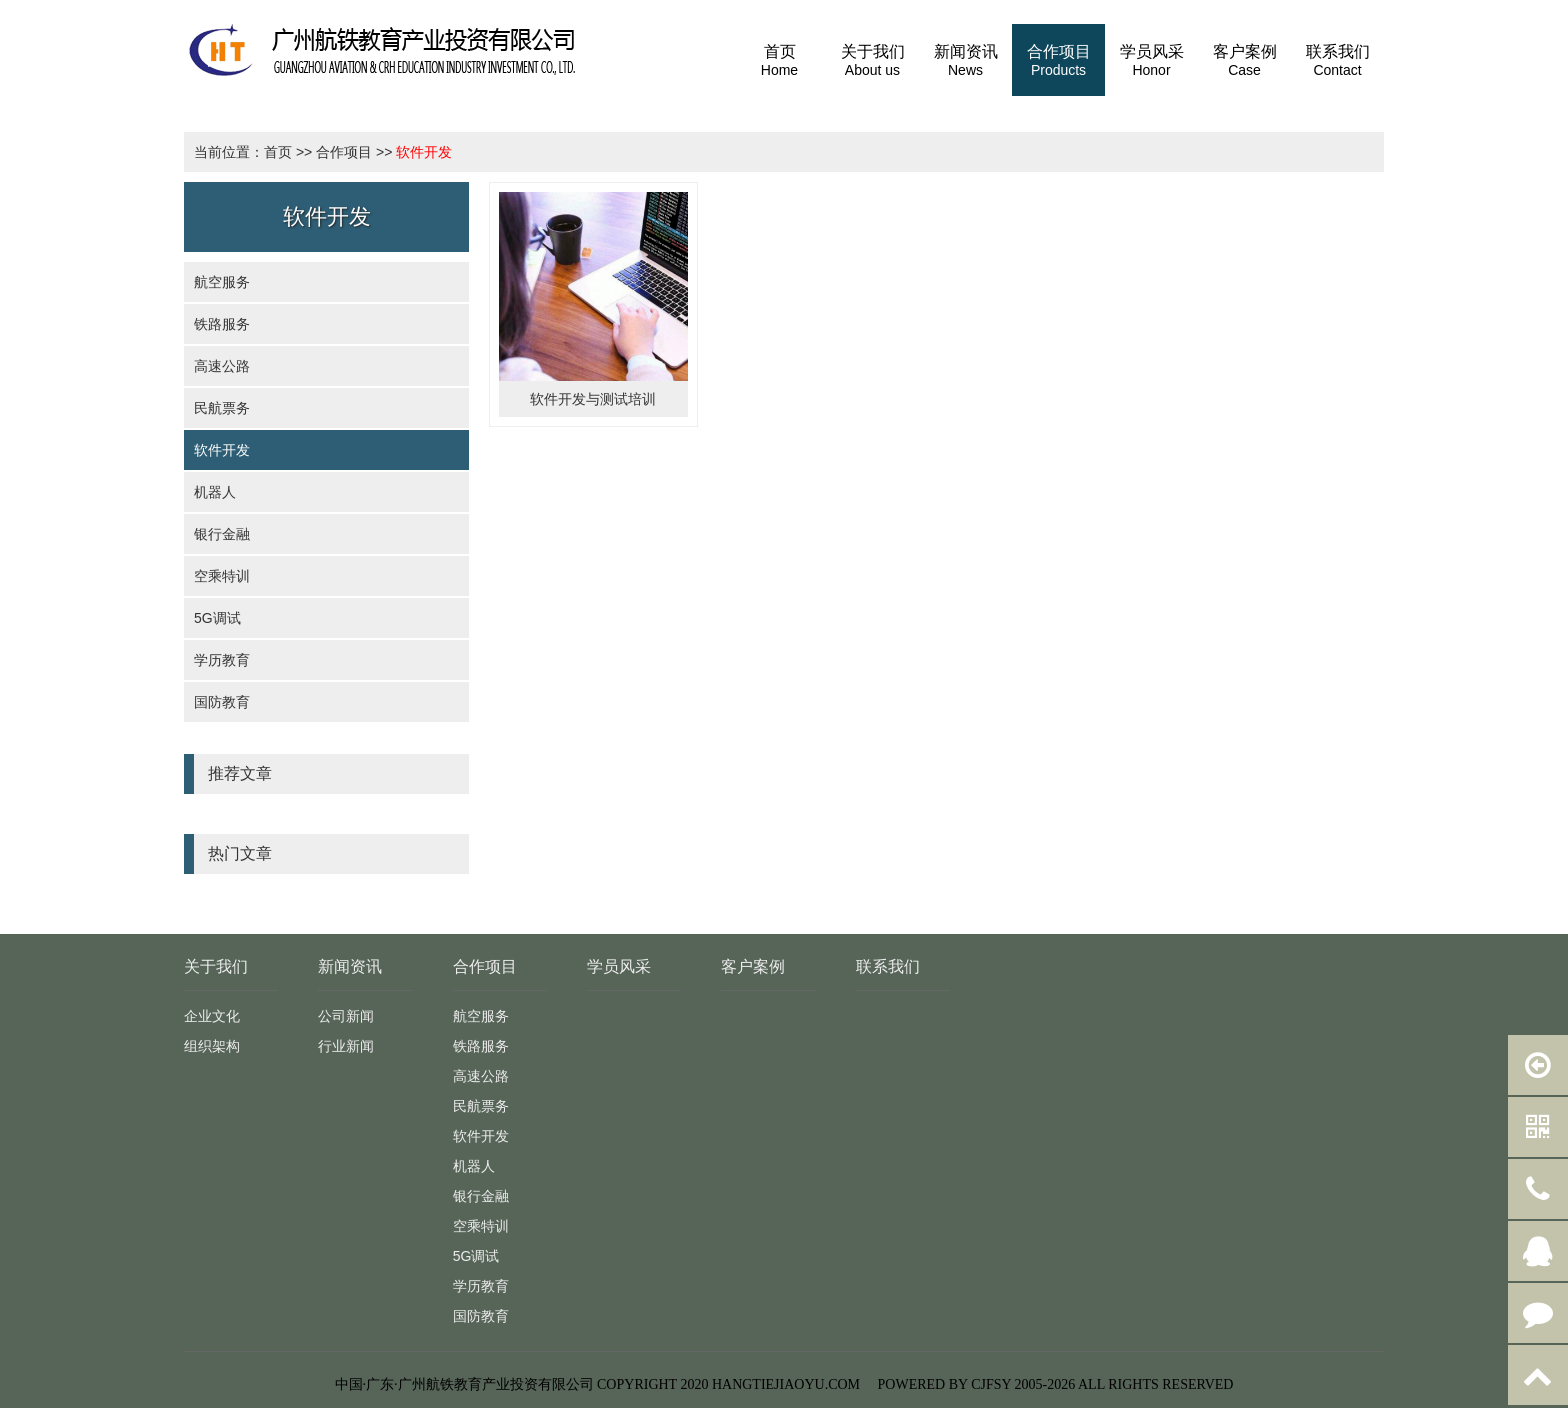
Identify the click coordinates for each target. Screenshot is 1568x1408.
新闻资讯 (350, 966)
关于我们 (216, 966)
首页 (278, 152)
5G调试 (217, 618)
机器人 (215, 492)
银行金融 (222, 534)
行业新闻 (346, 1046)
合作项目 (344, 152)
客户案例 (753, 966)
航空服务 (222, 282)
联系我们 (888, 966)
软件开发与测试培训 (593, 399)
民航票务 (222, 408)
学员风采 (619, 966)
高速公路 (222, 366)
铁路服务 (222, 324)
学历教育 (222, 660)
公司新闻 (346, 1016)
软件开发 (424, 152)
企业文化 (212, 1016)
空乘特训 (222, 576)
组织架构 (212, 1046)
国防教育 (222, 702)
